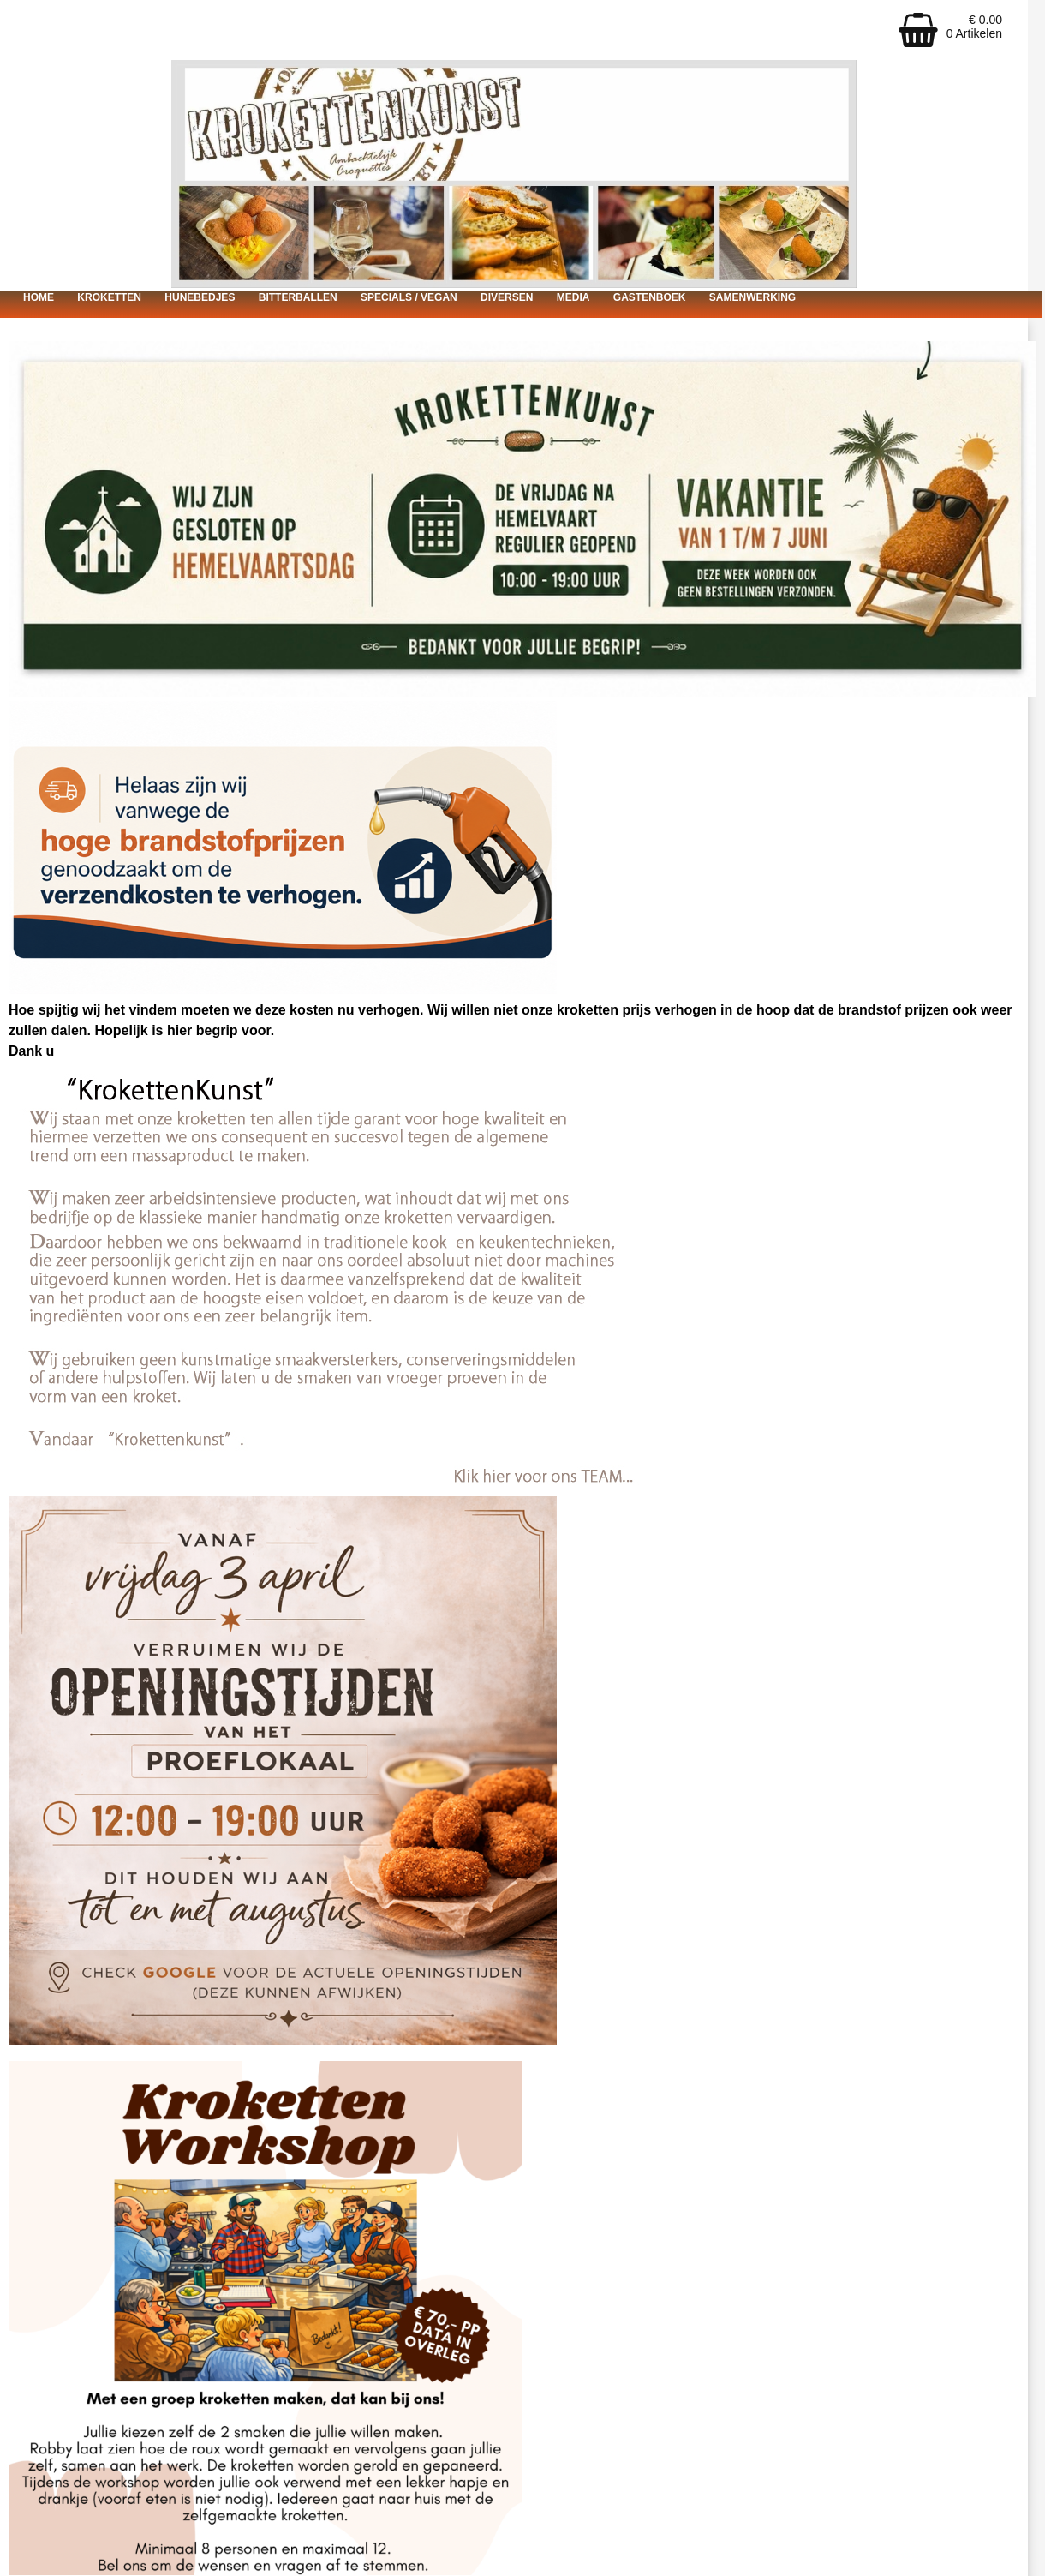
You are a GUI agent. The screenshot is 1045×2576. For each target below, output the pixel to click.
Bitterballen (298, 297)
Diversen (507, 297)
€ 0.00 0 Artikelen (974, 26)
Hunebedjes (199, 297)
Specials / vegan (409, 297)
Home (38, 297)
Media (573, 297)
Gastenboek (649, 297)
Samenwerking (752, 297)
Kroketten (109, 297)
